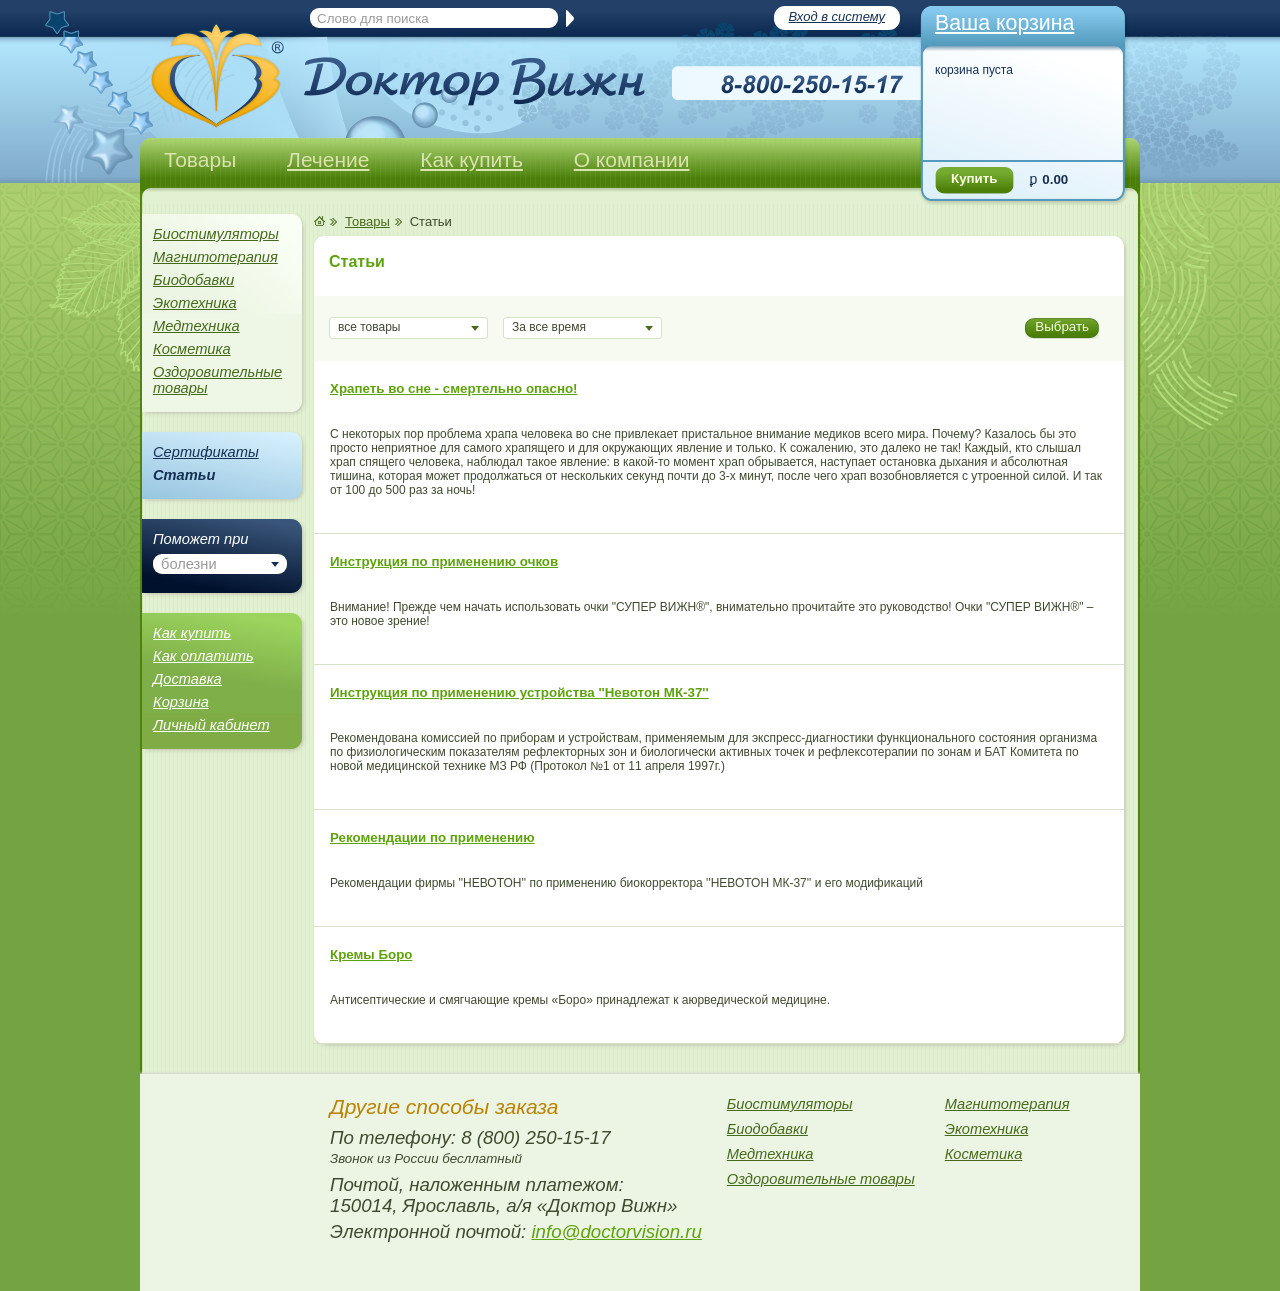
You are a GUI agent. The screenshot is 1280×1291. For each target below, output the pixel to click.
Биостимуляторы (216, 234)
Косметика (192, 349)
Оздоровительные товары (217, 380)
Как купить (471, 159)
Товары (200, 159)
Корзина (181, 702)
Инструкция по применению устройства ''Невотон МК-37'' (519, 692)
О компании (632, 159)
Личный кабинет (211, 725)
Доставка (187, 679)
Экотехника (195, 303)
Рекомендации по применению (432, 837)
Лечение (328, 159)
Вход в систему (837, 16)
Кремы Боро (371, 954)
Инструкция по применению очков (444, 561)
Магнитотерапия (215, 257)
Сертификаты (206, 452)
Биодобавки (193, 280)
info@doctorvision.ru (616, 1231)
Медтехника (196, 326)
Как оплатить (203, 656)
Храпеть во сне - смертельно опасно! (454, 388)
